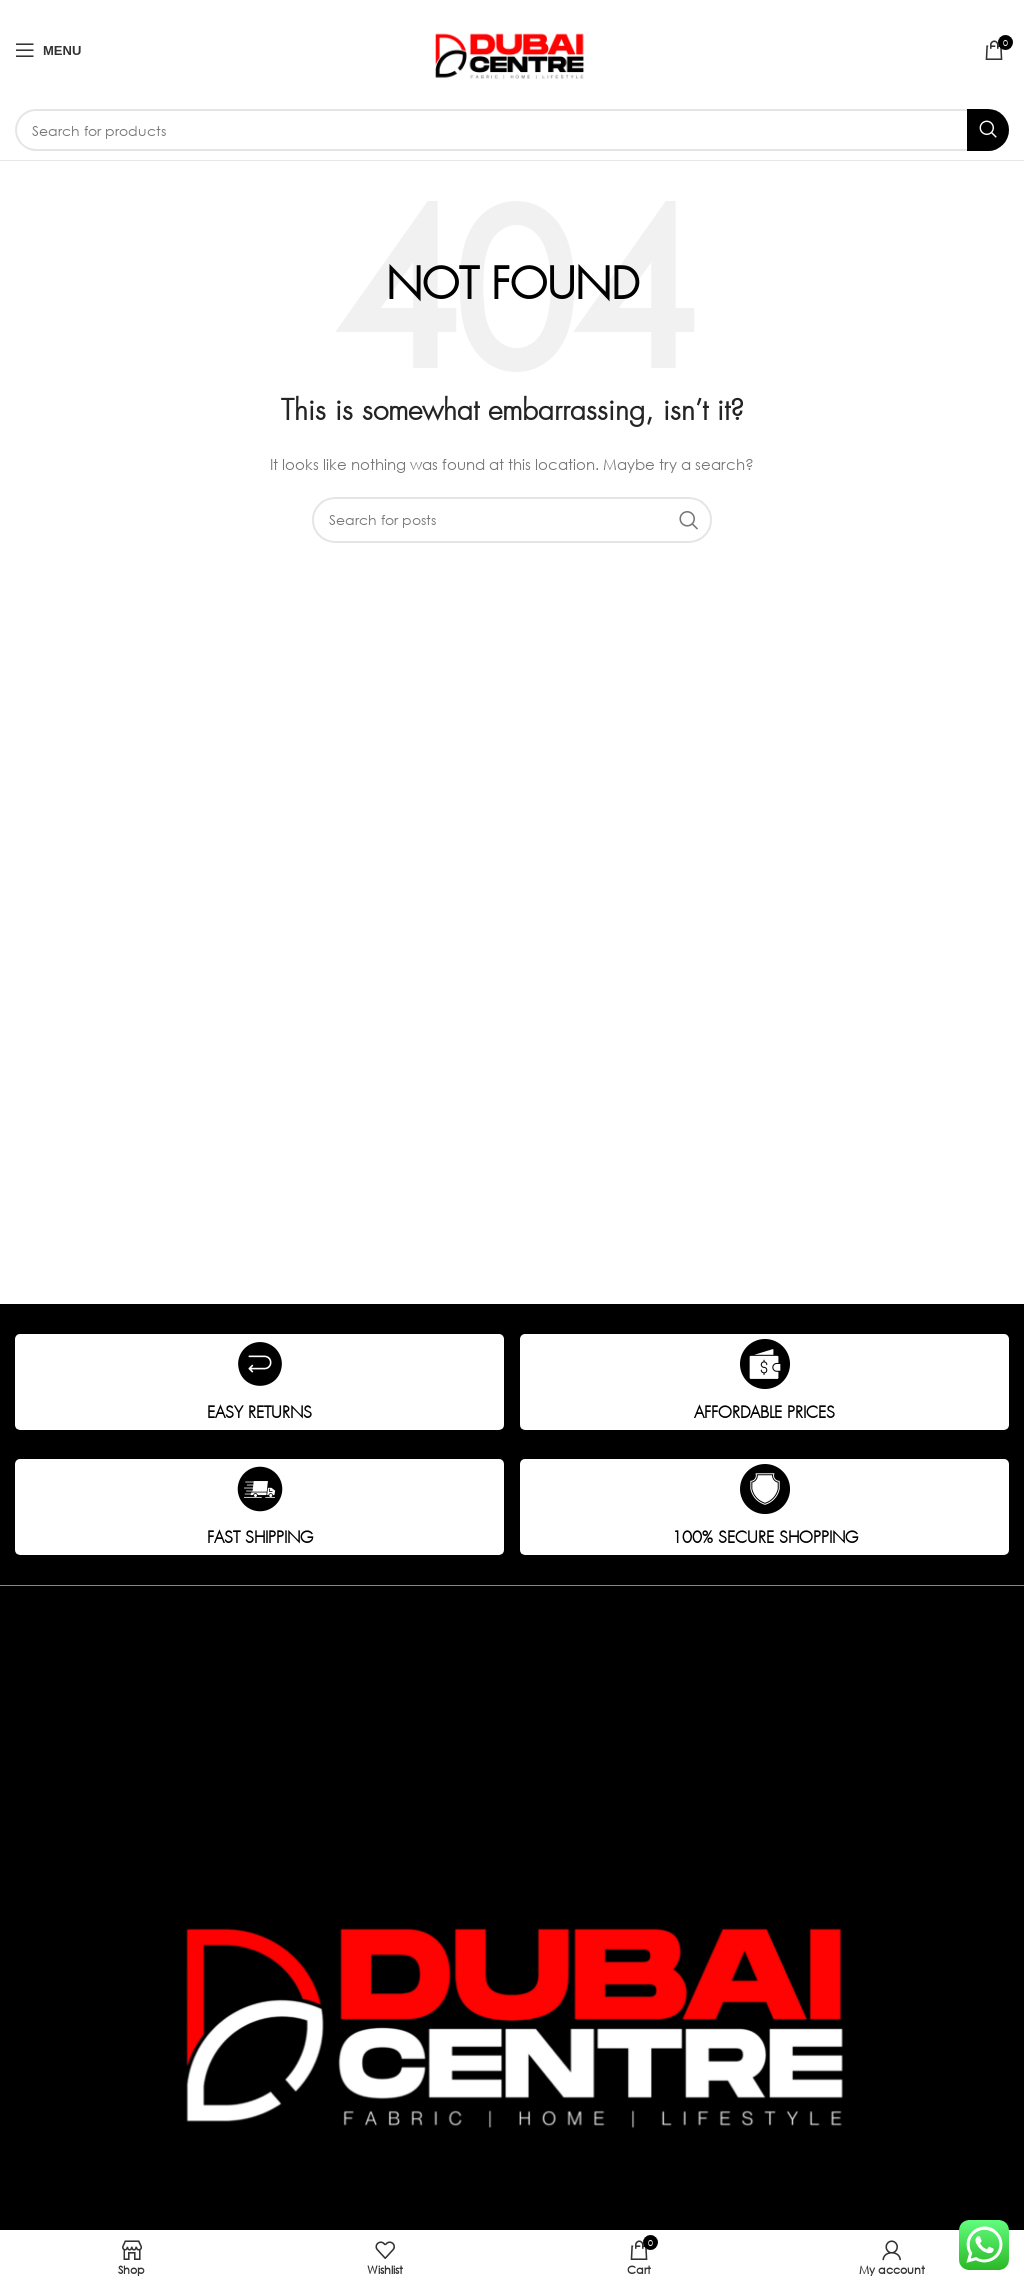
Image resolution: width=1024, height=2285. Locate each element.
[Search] (512, 130)
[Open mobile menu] (48, 50)
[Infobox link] (259, 1382)
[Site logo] (512, 48)
